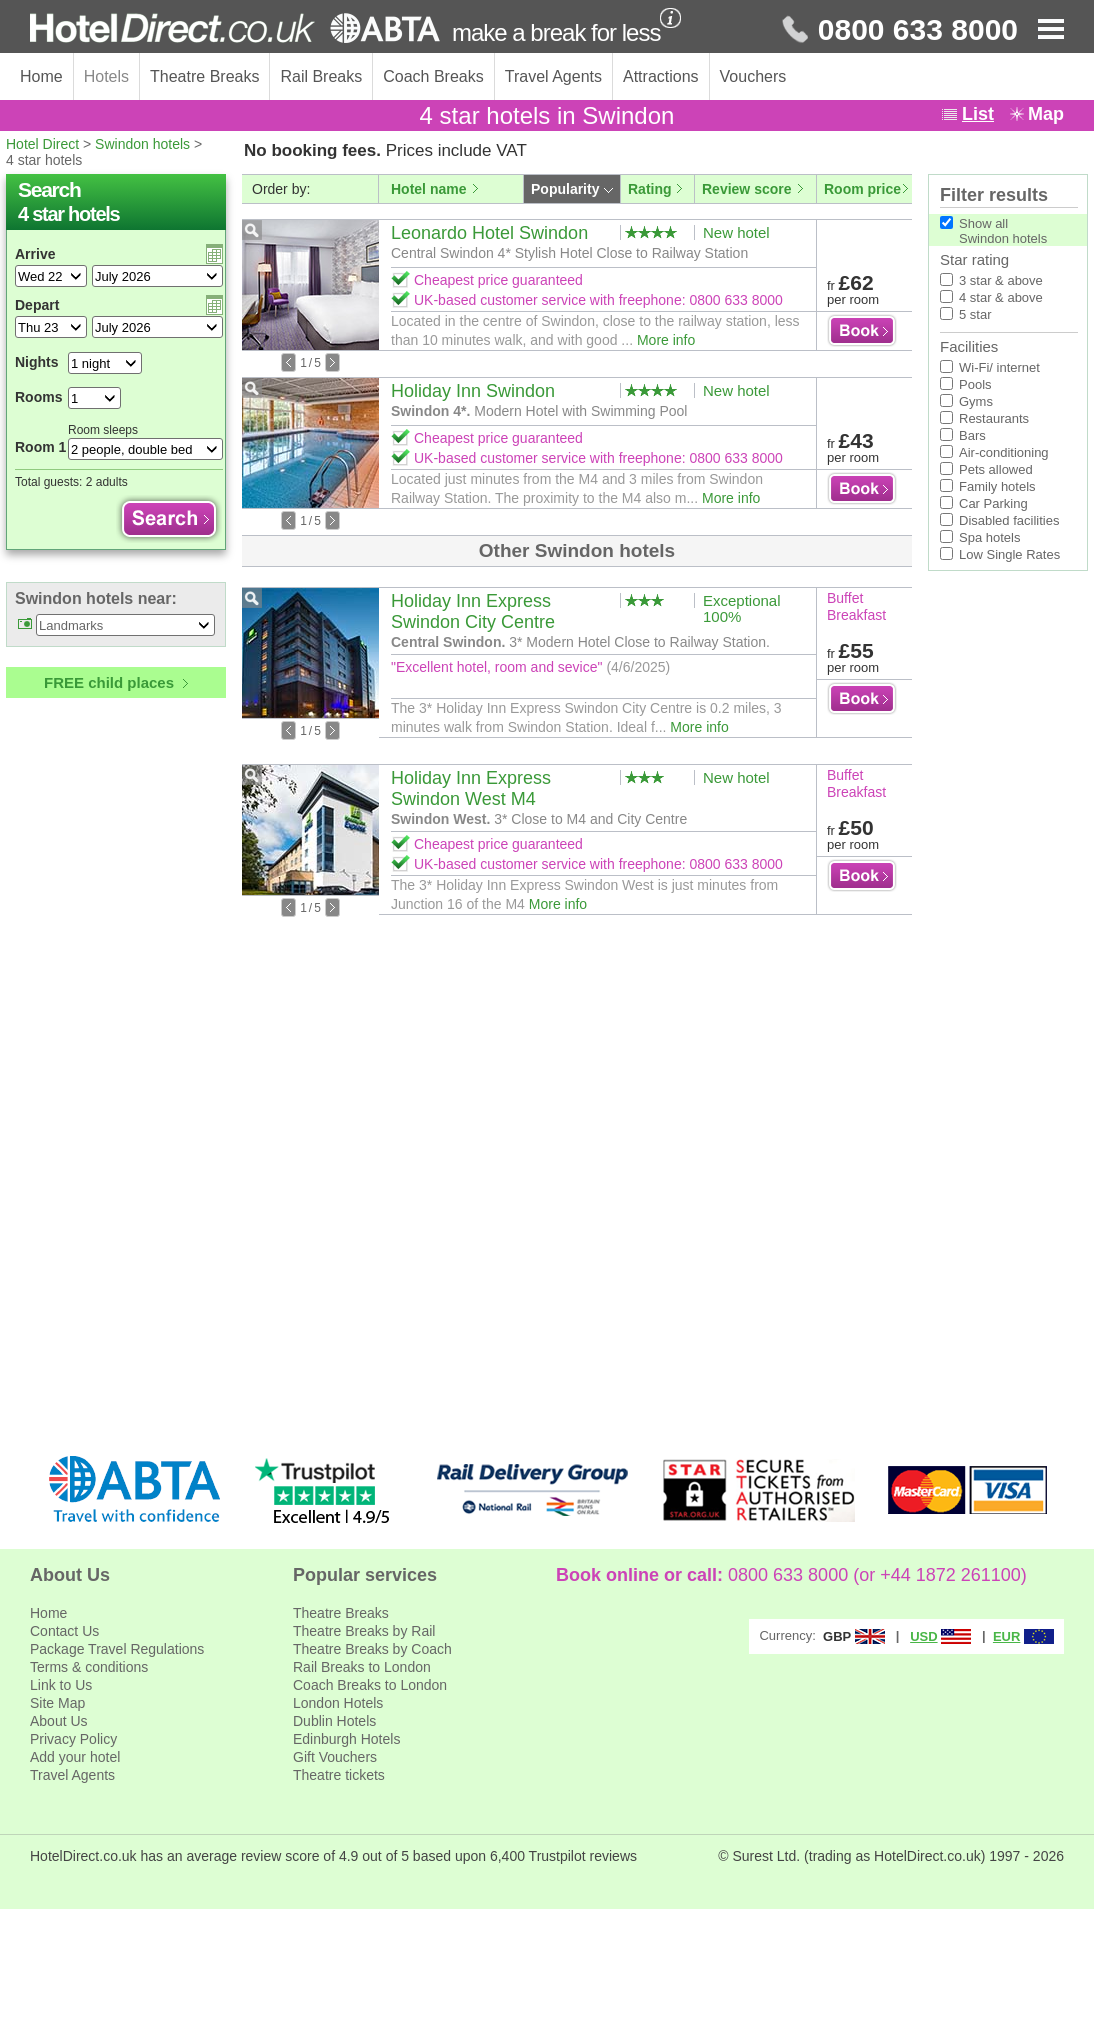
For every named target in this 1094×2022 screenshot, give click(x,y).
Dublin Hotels (334, 1721)
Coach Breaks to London (370, 1685)
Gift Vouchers (335, 1757)
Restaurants (994, 418)
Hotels (106, 76)
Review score (747, 189)
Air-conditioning (1004, 452)
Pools (975, 384)
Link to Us (61, 1685)
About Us (59, 1721)
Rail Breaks (321, 76)
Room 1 (40, 447)
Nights (37, 362)
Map (1046, 114)
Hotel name (428, 189)
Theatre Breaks (204, 76)
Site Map (57, 1703)
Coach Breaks (433, 76)
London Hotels (338, 1703)
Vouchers (753, 76)
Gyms (976, 401)
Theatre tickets (339, 1775)
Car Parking (993, 503)
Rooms (38, 397)
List (978, 114)
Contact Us (64, 1631)
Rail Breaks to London (362, 1667)
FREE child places (109, 682)
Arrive (35, 254)
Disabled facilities (1009, 520)
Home (41, 76)
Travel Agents (553, 76)
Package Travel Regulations (117, 1649)
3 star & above (1001, 280)
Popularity (565, 189)
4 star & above (1001, 297)
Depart (37, 305)
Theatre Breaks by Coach (372, 1649)
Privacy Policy (73, 1739)
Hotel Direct (42, 144)
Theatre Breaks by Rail (364, 1631)
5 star (975, 314)
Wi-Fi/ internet (999, 367)
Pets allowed (996, 469)
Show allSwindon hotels (1003, 231)
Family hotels (997, 486)
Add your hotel (75, 1757)
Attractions (661, 76)
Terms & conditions (89, 1667)
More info (666, 340)
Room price (862, 189)
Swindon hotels (142, 144)
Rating (650, 189)
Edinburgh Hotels (346, 1739)
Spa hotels (989, 537)
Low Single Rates (1009, 554)
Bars (972, 435)
